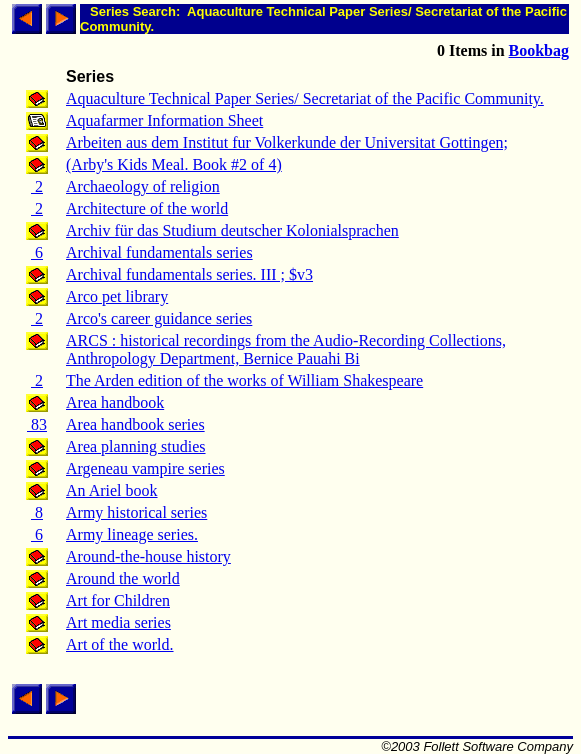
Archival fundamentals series (159, 252)
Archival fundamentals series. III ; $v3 (189, 274)
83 (37, 424)
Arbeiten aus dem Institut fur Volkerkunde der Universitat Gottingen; (287, 142)
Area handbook (115, 402)
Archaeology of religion (143, 186)
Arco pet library (117, 296)
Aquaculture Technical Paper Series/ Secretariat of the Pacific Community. (305, 98)
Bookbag (539, 50)
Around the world (123, 578)
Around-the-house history (148, 556)
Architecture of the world (147, 208)
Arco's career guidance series (159, 318)
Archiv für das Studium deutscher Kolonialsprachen (232, 230)
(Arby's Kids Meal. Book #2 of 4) (174, 164)
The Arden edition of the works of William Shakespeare (244, 380)
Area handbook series (135, 424)
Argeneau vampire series (145, 468)
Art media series (118, 622)
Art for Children (118, 600)
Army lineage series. (132, 534)
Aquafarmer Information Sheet (164, 120)
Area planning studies (136, 446)
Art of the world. (120, 644)
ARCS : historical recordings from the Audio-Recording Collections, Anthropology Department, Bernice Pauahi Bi (286, 349)
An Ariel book (112, 490)
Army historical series (136, 512)
